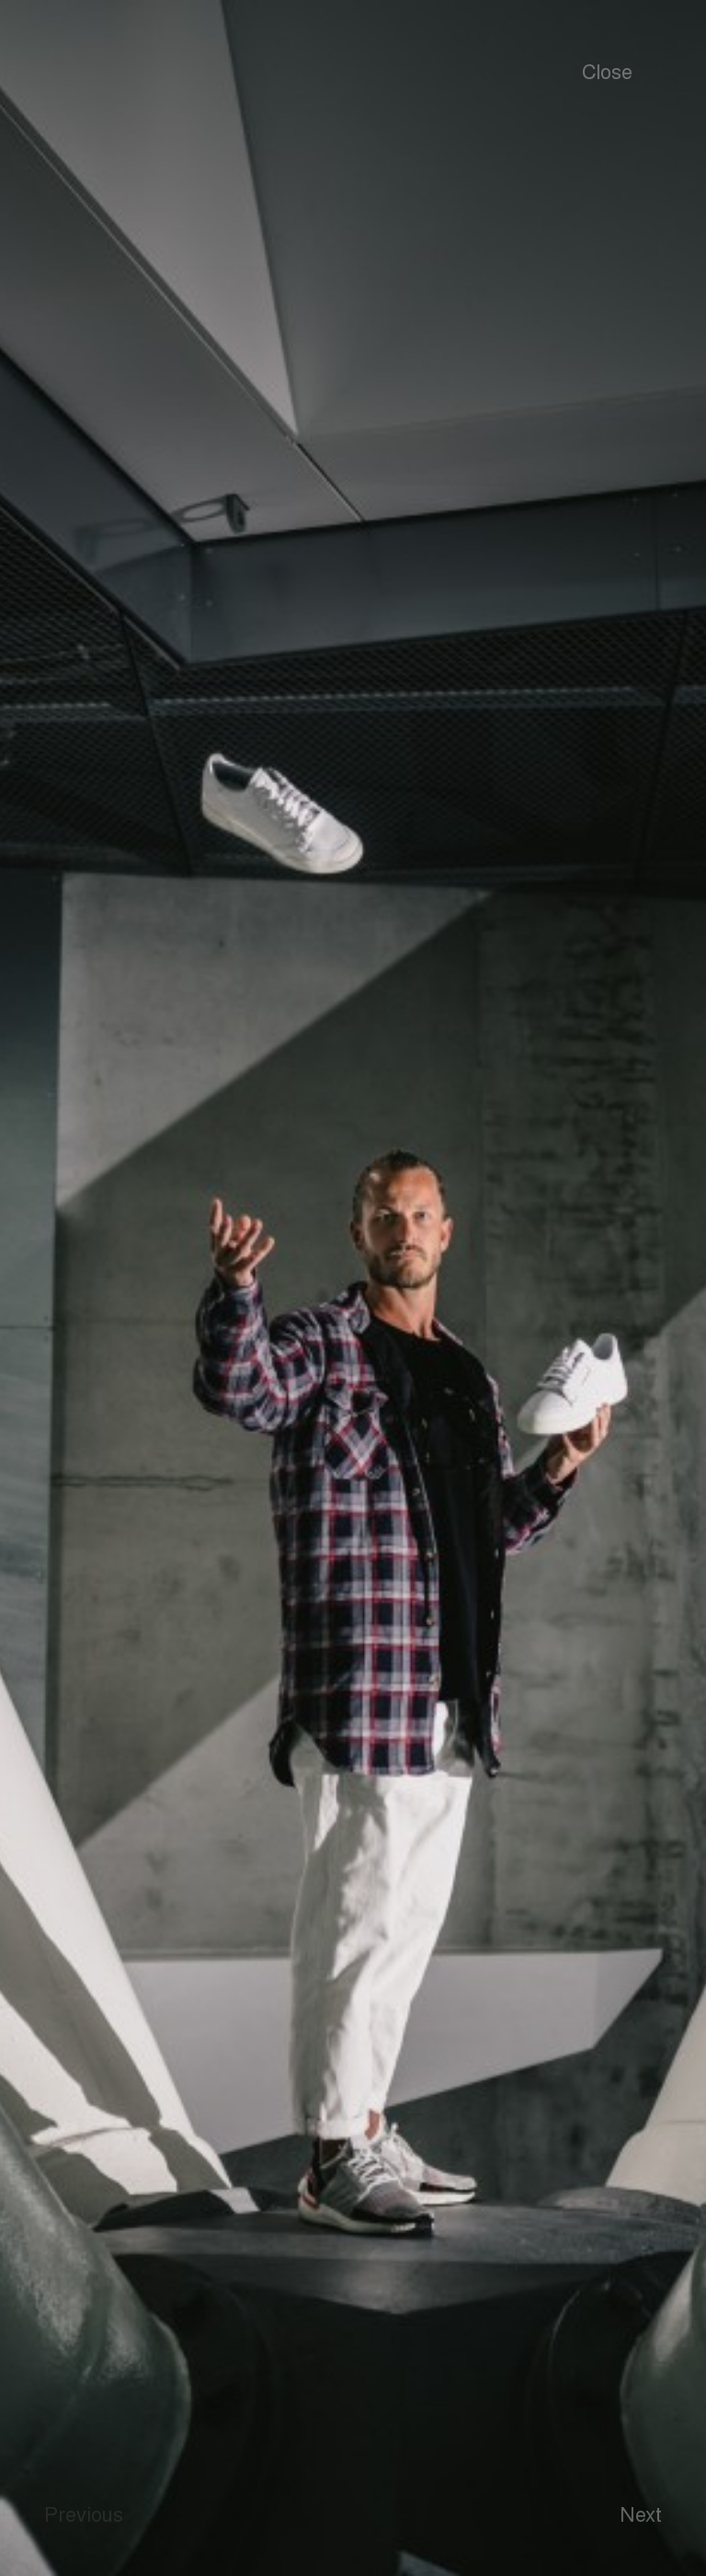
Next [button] (641, 2513)
